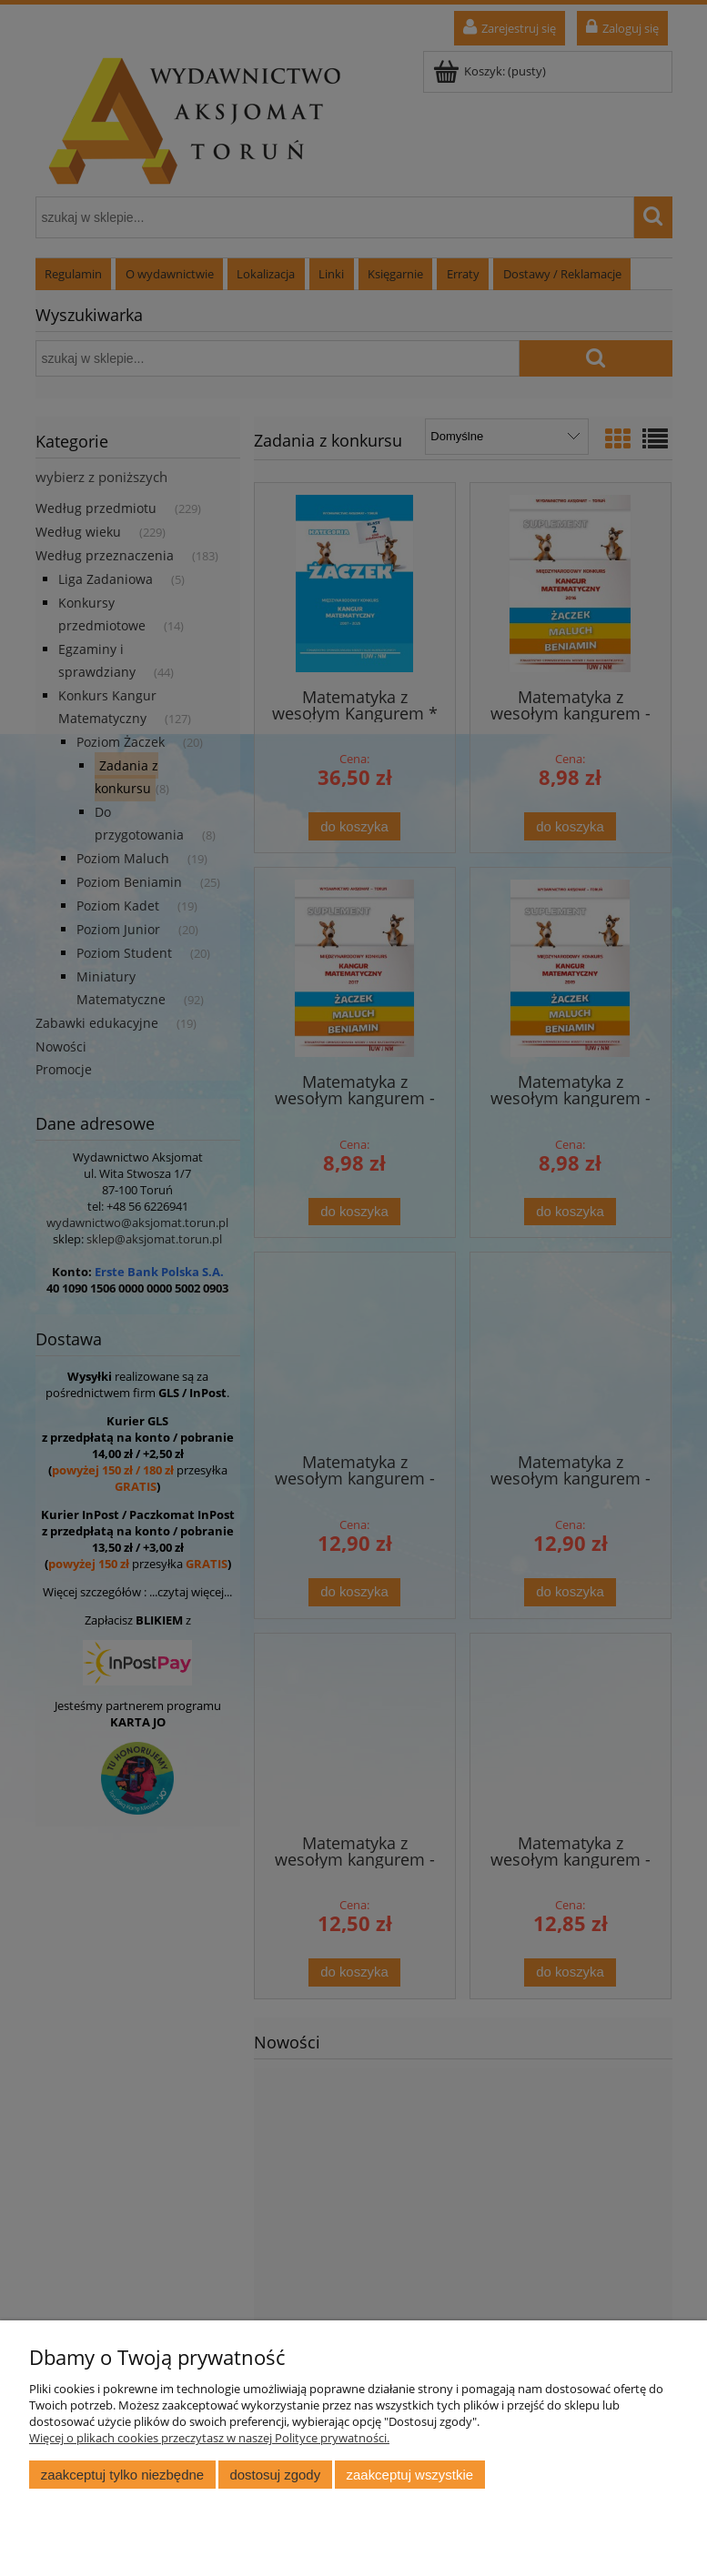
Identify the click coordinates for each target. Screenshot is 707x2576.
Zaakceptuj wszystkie (410, 2474)
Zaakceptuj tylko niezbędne (122, 2474)
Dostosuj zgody (274, 2474)
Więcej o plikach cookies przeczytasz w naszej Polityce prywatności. (209, 2438)
